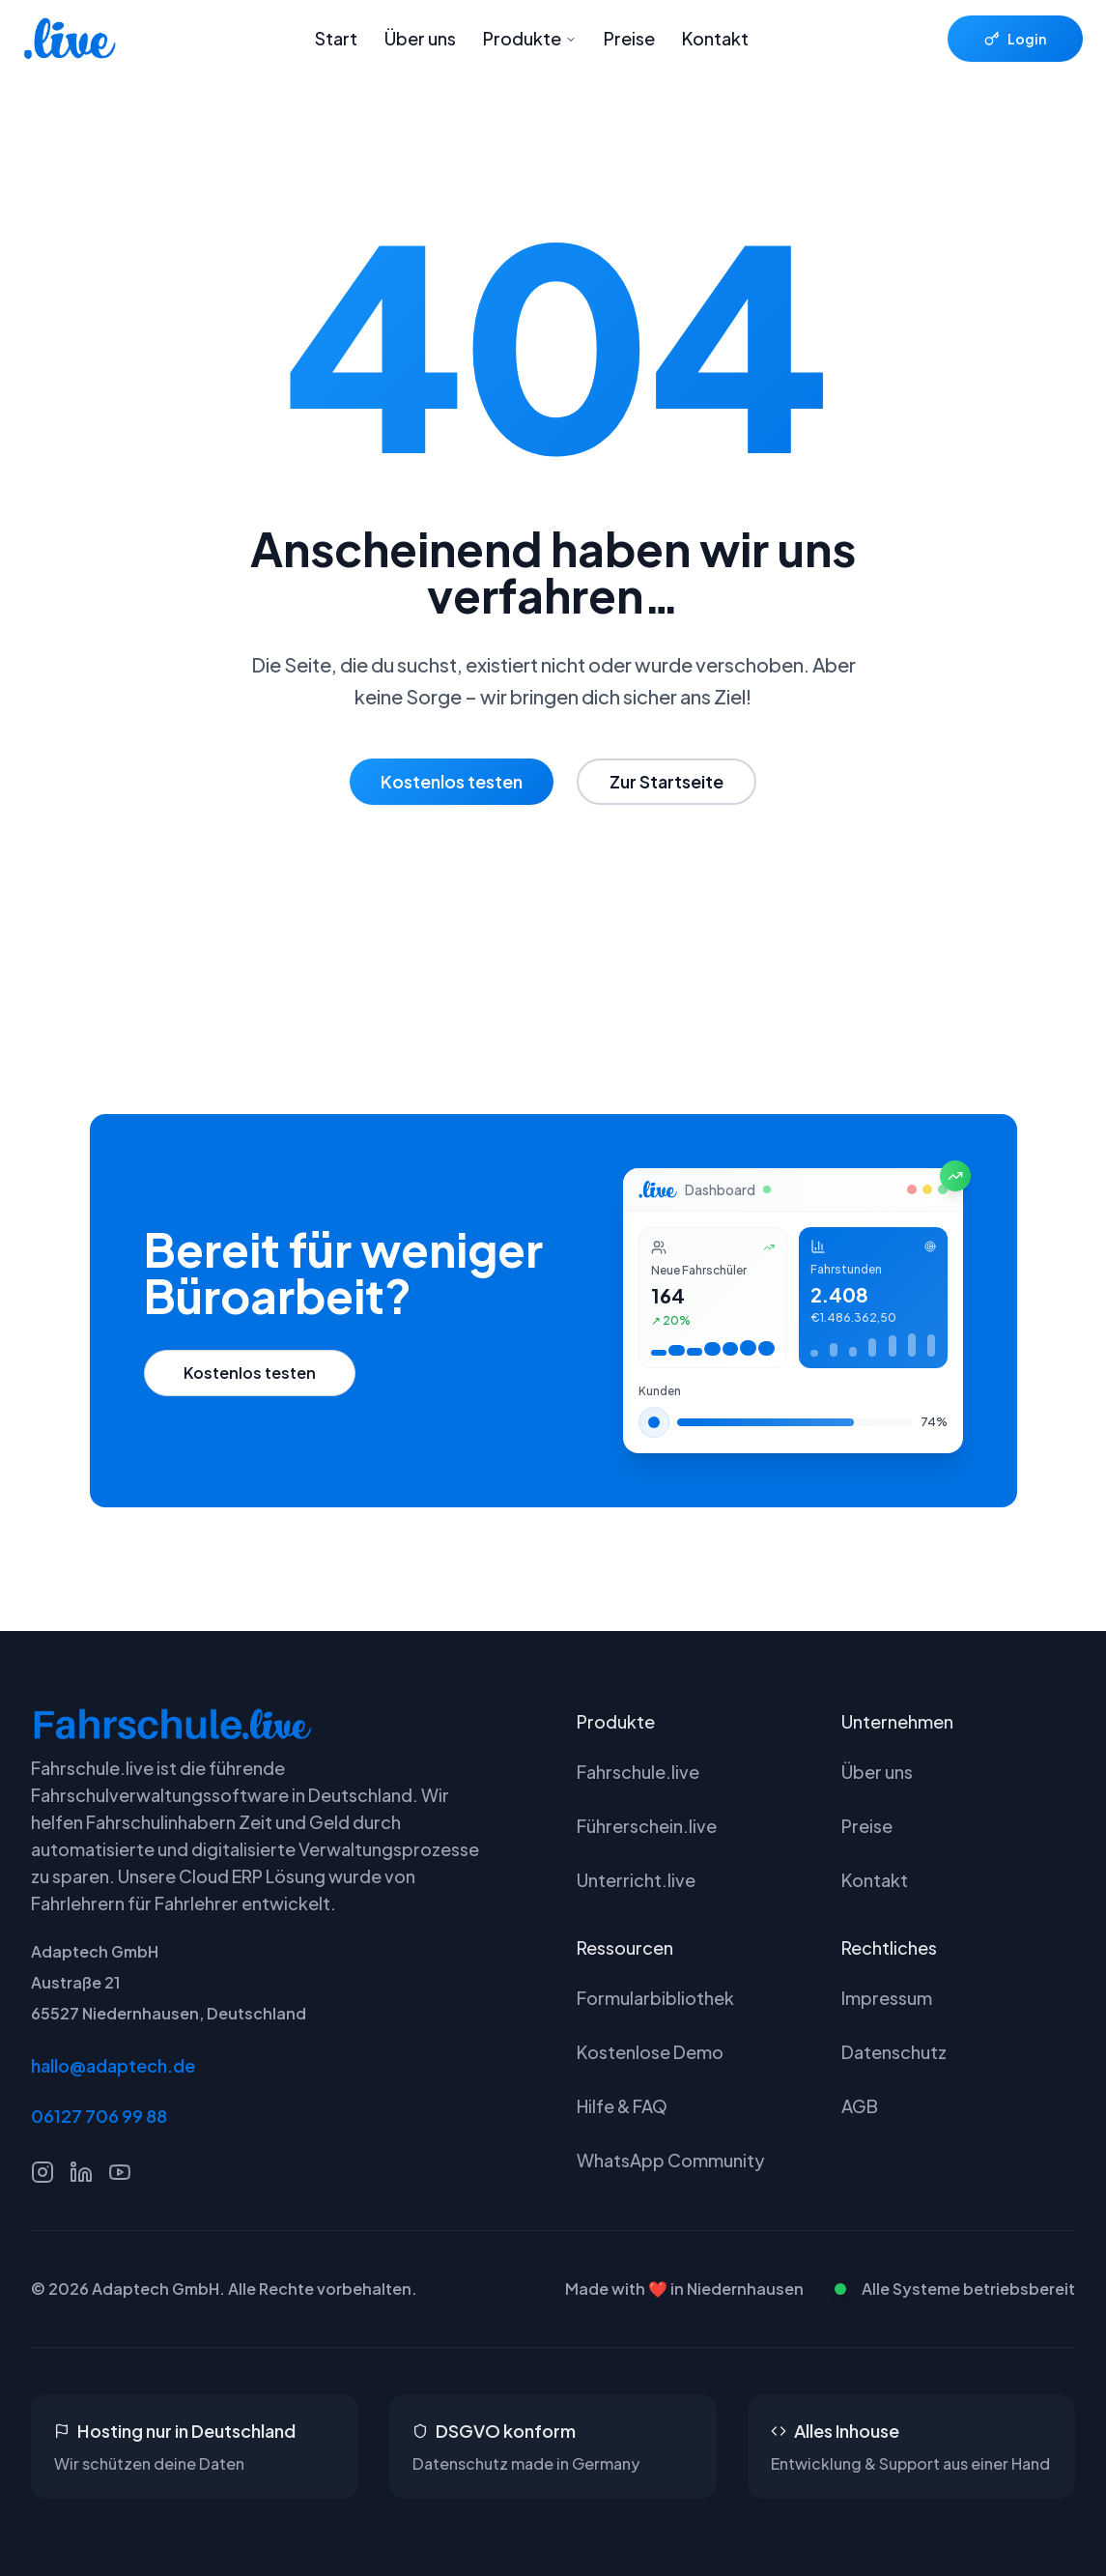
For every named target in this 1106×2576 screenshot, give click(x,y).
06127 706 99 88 (99, 2115)
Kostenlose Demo (650, 2052)
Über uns (420, 38)
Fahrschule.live (638, 1771)
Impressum (886, 1998)
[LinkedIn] (81, 2172)
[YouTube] (119, 2172)
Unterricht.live (636, 1880)
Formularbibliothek (655, 1998)
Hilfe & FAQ (622, 2106)
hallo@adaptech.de (113, 2065)
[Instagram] (42, 2172)
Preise (629, 38)
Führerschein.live (647, 1826)
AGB (859, 2106)
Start (336, 38)
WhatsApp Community (671, 2160)
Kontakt (715, 38)
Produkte (530, 38)
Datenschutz (894, 2052)
